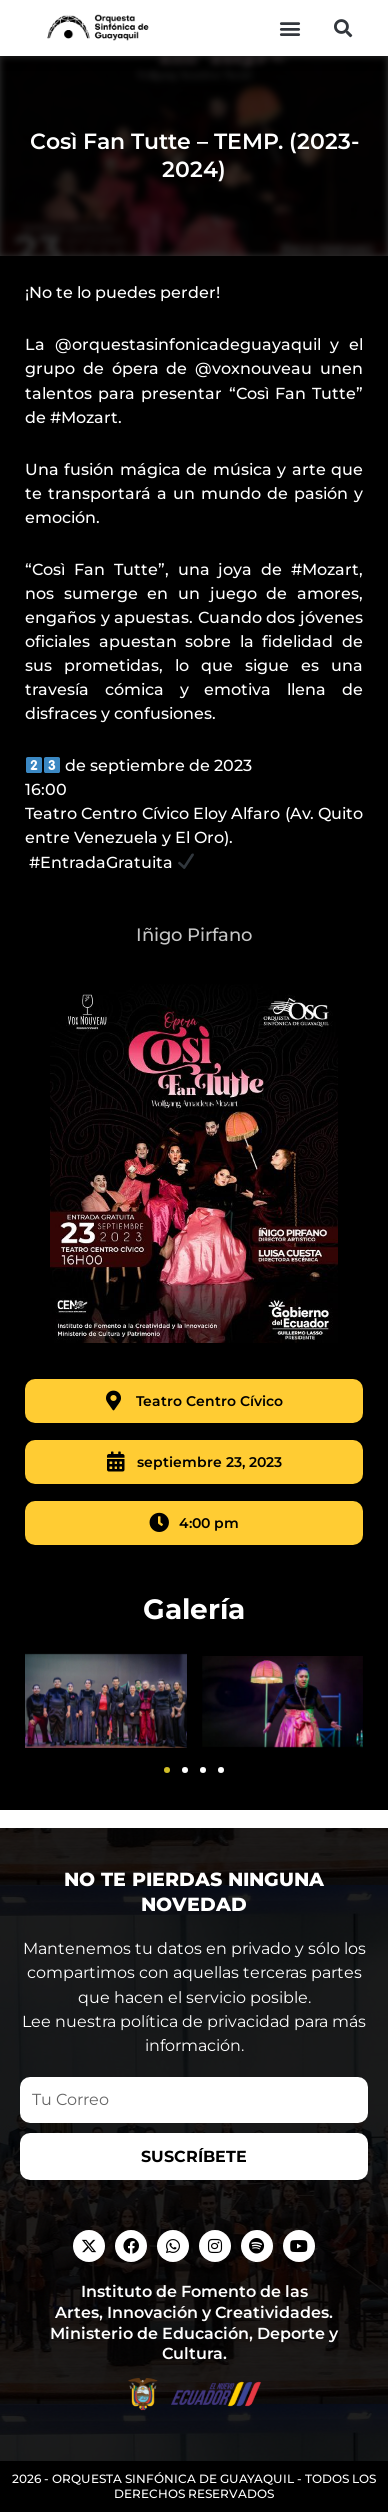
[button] (289, 28)
